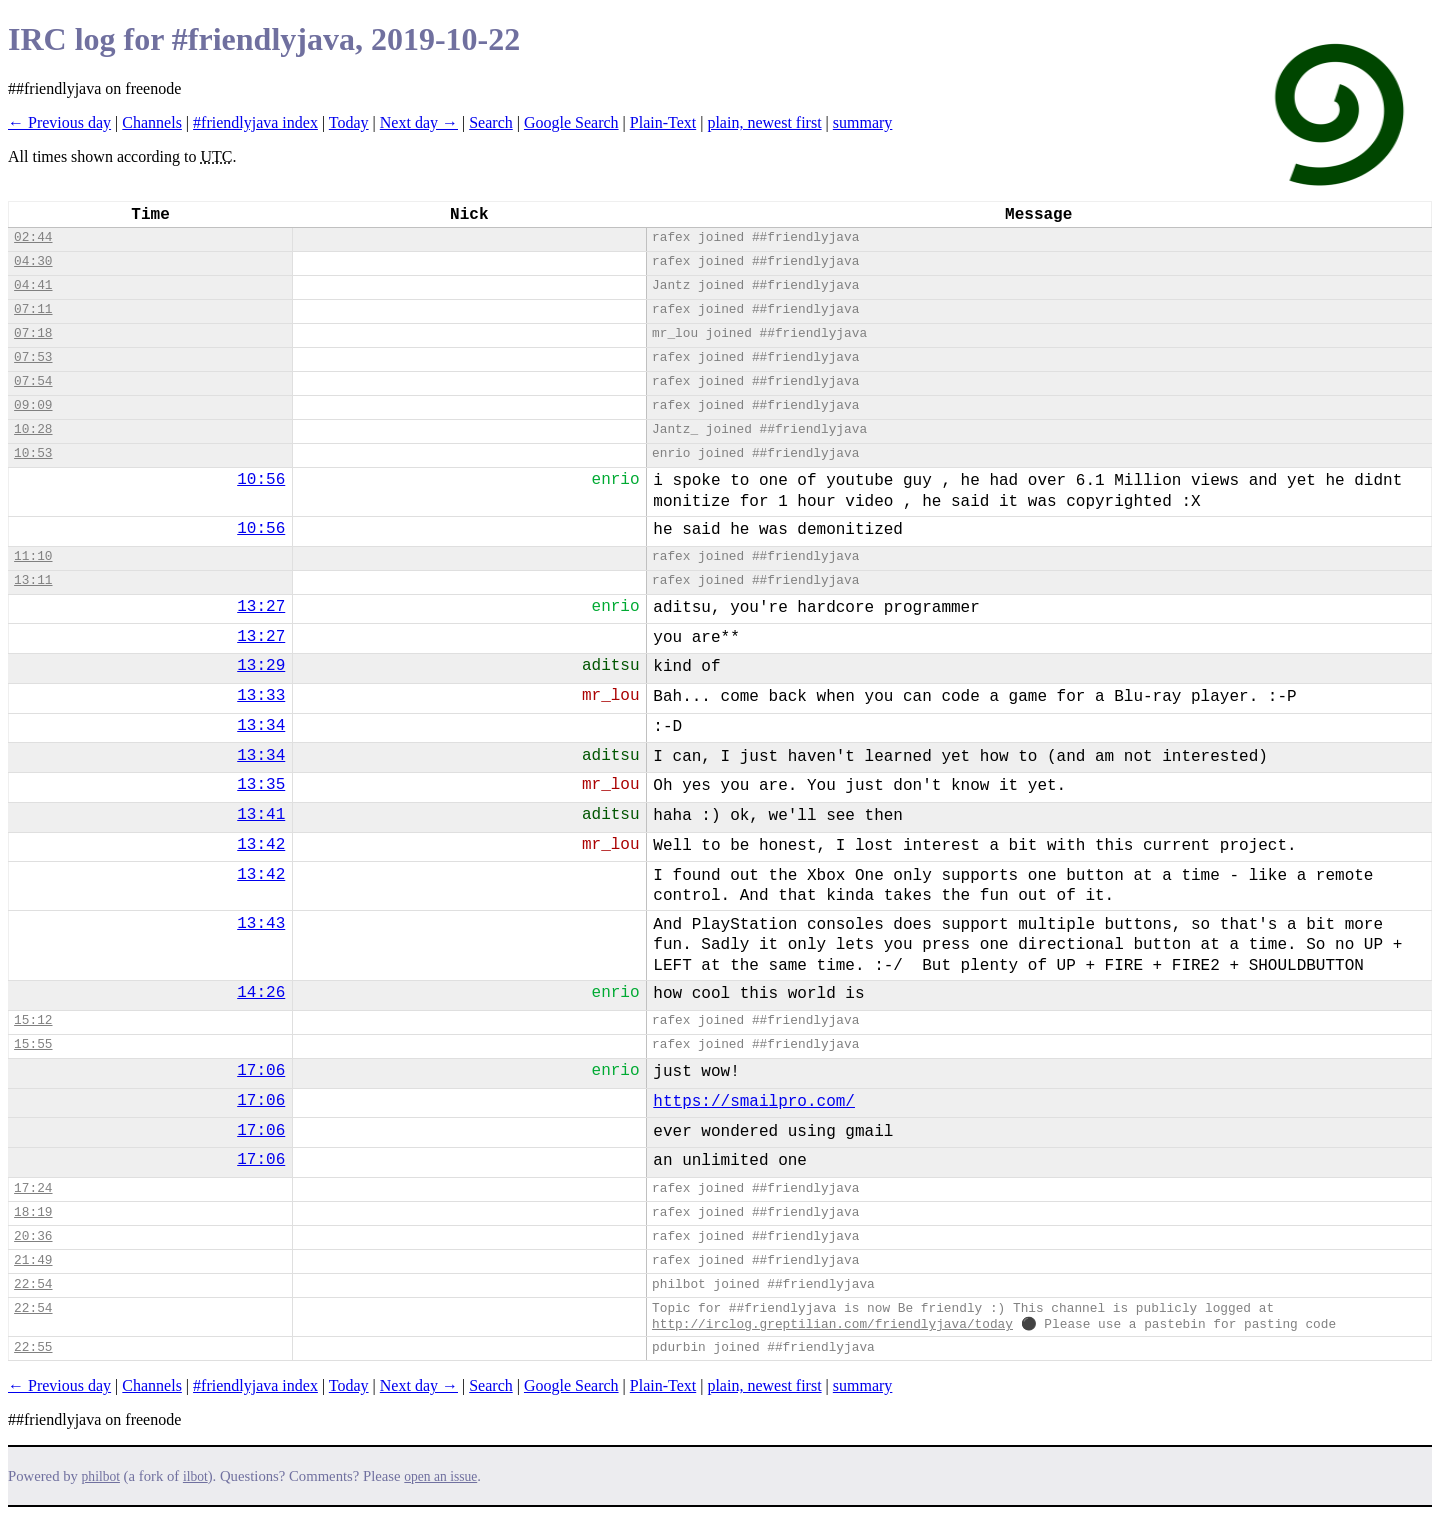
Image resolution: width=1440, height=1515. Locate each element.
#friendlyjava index (255, 122)
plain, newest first (764, 122)
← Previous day (59, 122)
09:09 (33, 405)
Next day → (419, 122)
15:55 (33, 1044)
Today (349, 122)
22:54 (33, 1284)
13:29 (261, 666)
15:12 (33, 1020)
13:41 (261, 815)
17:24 (33, 1188)
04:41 (33, 285)
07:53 (33, 357)
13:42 (261, 845)
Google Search (571, 122)
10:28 (33, 429)
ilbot (195, 1476)
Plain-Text (663, 122)
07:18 (33, 333)
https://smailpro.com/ (754, 1102)
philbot (101, 1476)
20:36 (33, 1236)
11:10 (33, 556)
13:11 (33, 580)
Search (491, 122)
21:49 (33, 1260)
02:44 (33, 237)
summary (863, 122)
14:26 (261, 993)
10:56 (261, 480)
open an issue (440, 1476)
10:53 (33, 453)
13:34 (261, 726)
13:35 (261, 785)
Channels (152, 122)
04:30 (33, 261)
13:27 (261, 607)
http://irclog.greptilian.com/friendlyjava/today (832, 1324)
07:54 (33, 381)
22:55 (33, 1347)
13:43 (261, 924)
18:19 (33, 1212)
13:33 (261, 696)
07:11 (33, 309)
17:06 (261, 1071)
